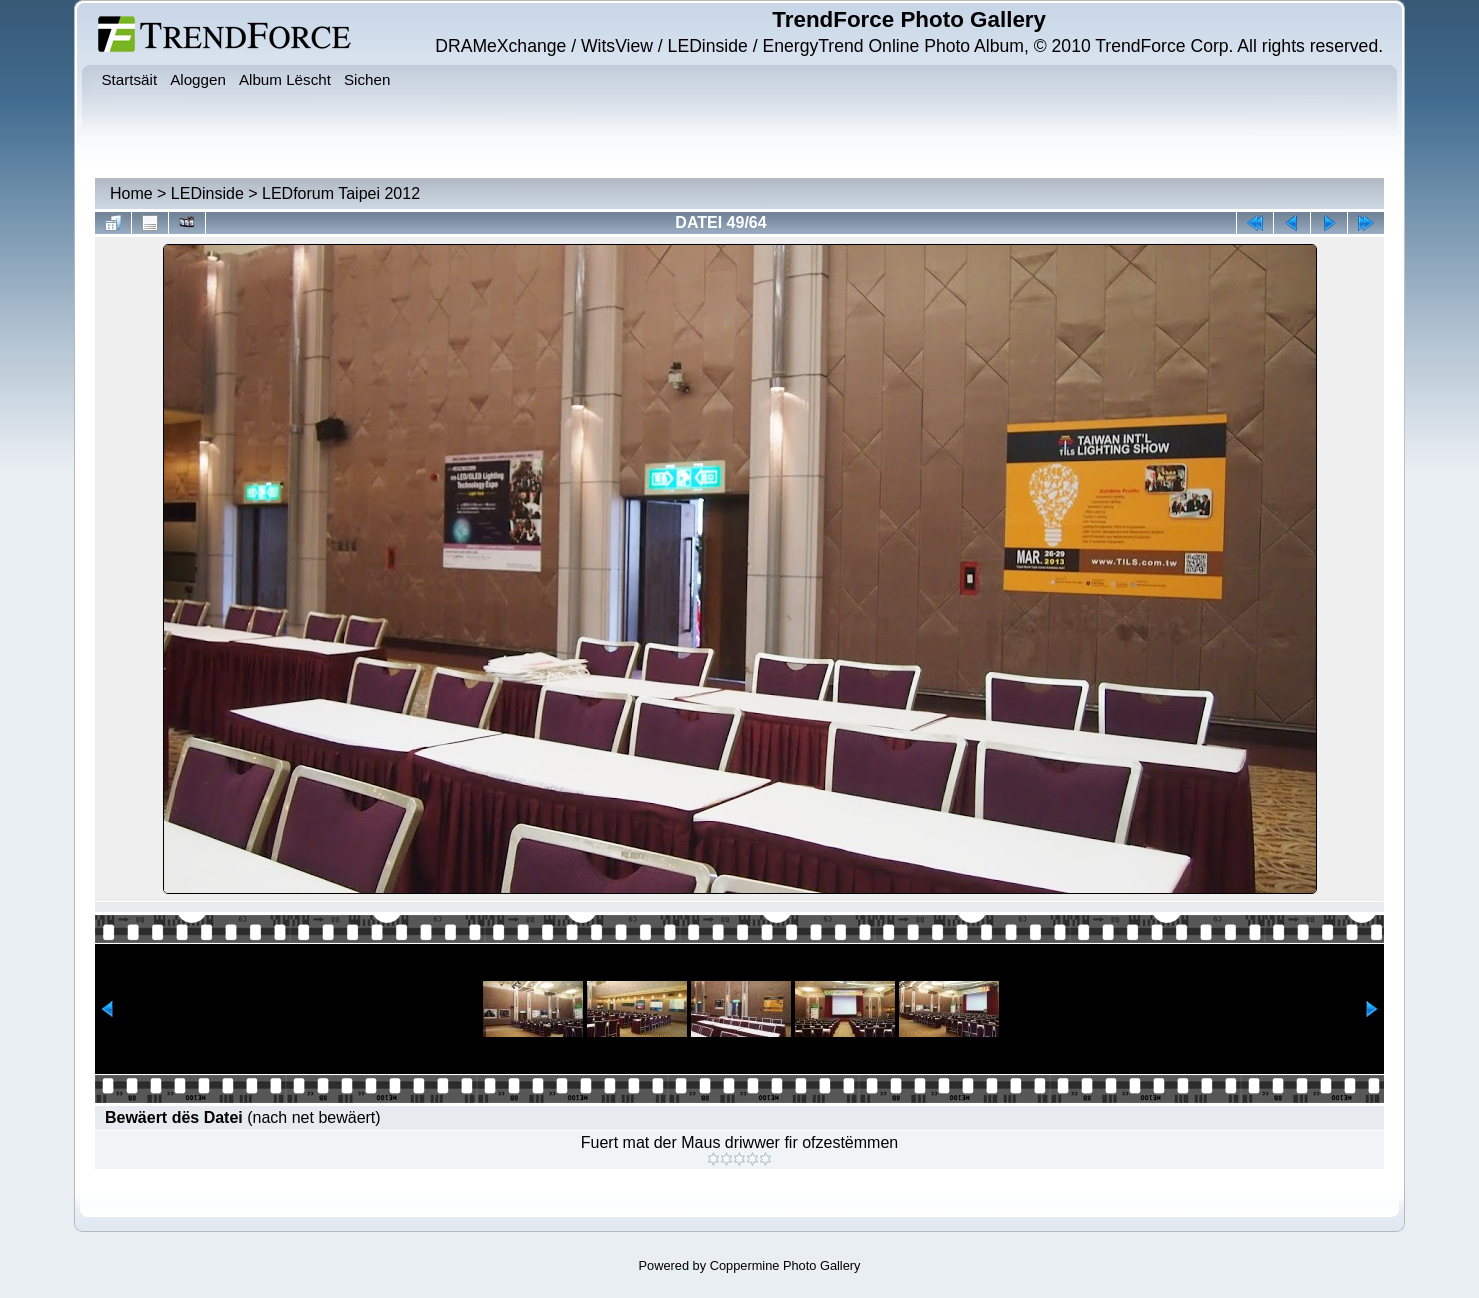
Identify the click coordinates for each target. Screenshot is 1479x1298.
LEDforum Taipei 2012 (341, 193)
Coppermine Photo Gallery (785, 1265)
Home (131, 193)
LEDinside (207, 193)
